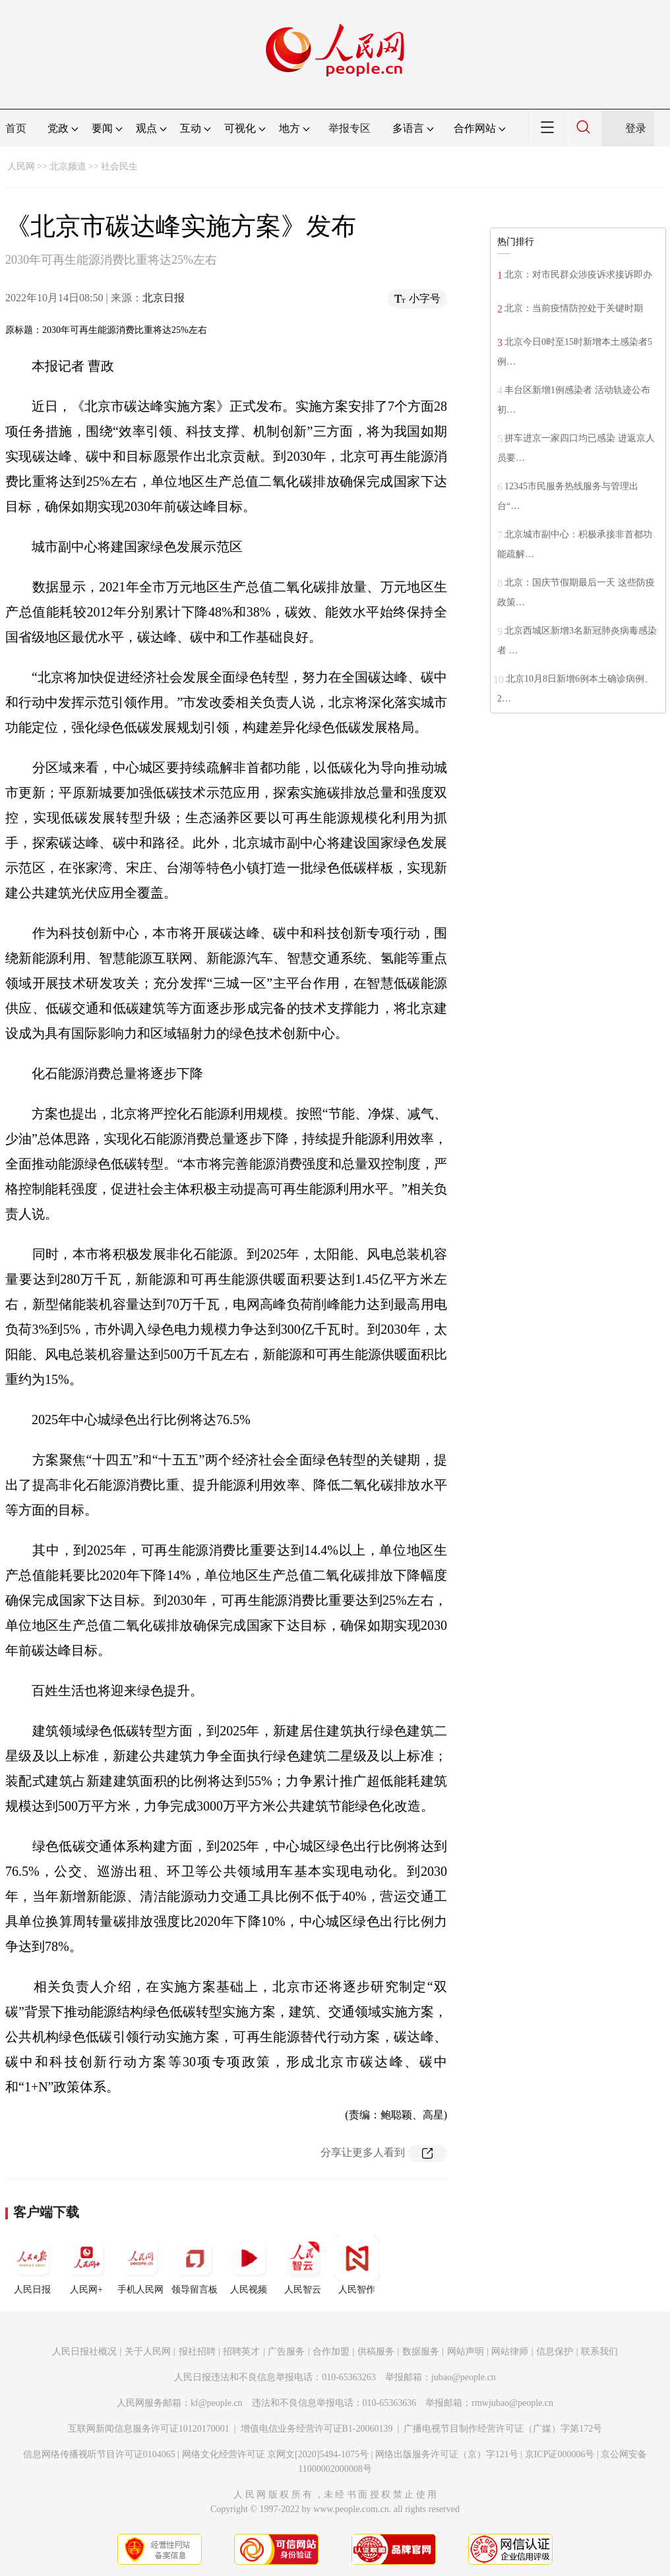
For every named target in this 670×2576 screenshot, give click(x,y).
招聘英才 (241, 2351)
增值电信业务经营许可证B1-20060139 (317, 2429)
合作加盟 (331, 2351)
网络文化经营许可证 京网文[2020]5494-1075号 (275, 2454)
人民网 (21, 166)
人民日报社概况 (84, 2351)
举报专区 (349, 128)
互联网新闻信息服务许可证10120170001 (148, 2429)
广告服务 (286, 2351)
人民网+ (86, 2264)
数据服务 (420, 2351)
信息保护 (554, 2351)
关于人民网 (148, 2351)
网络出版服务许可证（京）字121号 (446, 2454)
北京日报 (163, 297)
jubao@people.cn (463, 2377)
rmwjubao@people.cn (512, 2403)
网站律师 (509, 2351)
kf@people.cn (217, 2403)
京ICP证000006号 (560, 2454)
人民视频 (249, 2264)
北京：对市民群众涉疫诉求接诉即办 (578, 275)
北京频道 (67, 166)
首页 (15, 128)
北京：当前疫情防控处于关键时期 (573, 308)
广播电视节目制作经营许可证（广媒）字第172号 (503, 2429)
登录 (635, 128)
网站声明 (465, 2351)
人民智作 (357, 2264)
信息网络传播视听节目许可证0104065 (99, 2454)
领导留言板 (194, 2264)
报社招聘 (197, 2351)
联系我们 (599, 2351)
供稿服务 (375, 2351)
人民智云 (303, 2264)
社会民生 (119, 166)
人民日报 (32, 2264)
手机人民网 (140, 2264)
